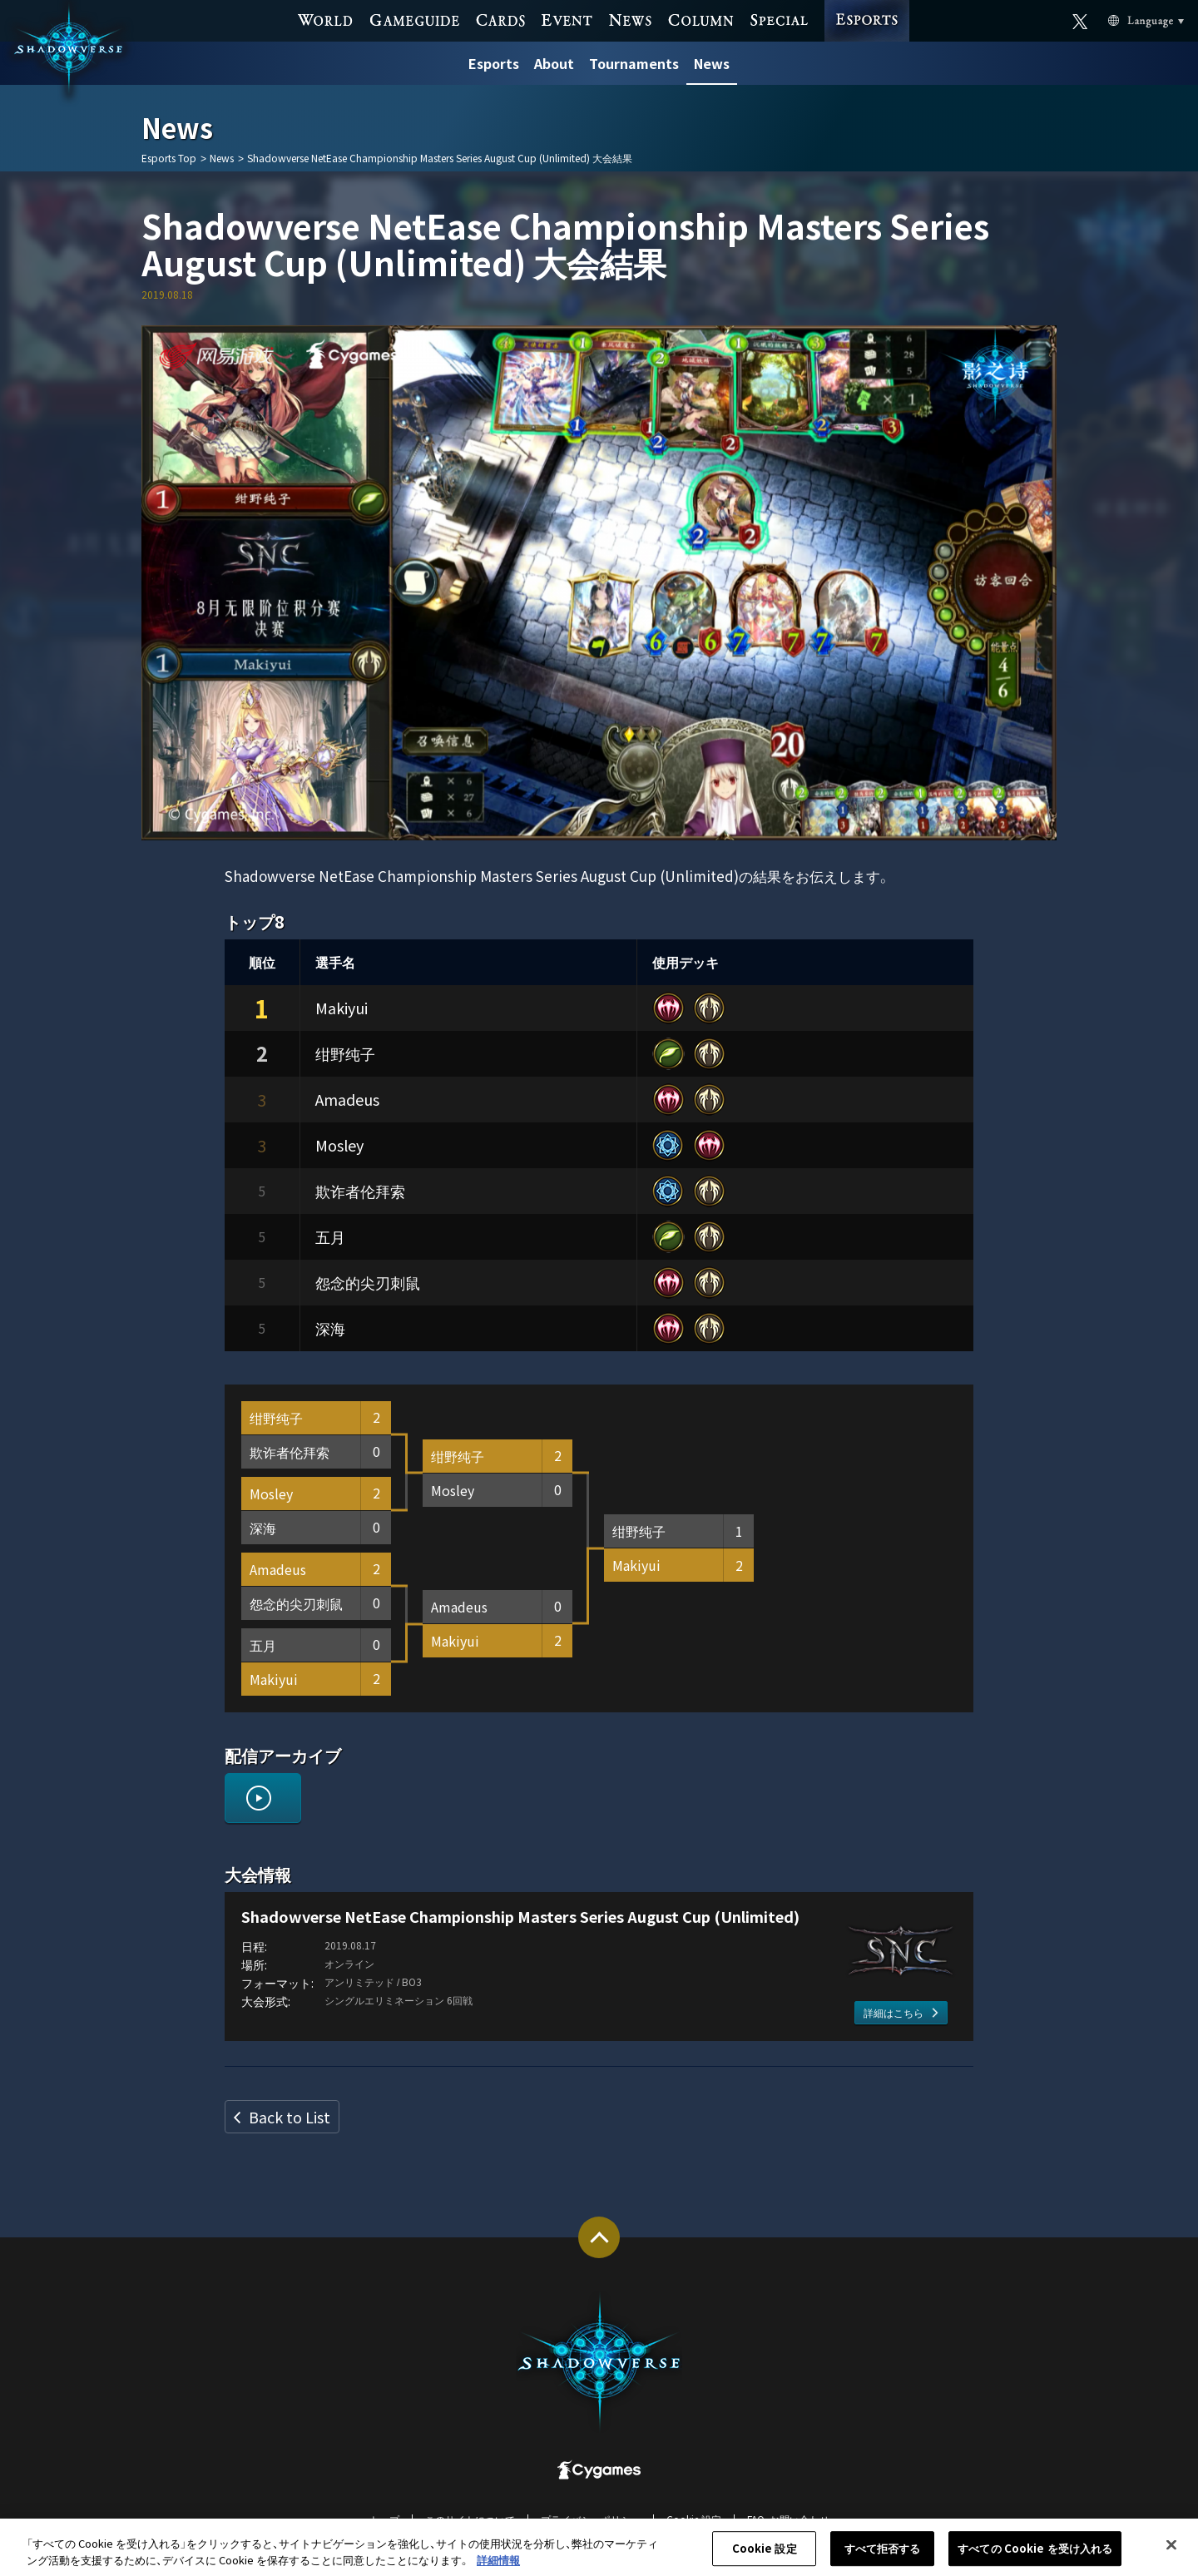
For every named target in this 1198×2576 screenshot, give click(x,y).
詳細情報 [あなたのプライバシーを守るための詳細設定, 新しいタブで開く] (498, 2568)
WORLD (326, 18)
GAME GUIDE (415, 18)
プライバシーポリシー (591, 2519)
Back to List (289, 2117)
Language (1125, 19)
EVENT (567, 18)
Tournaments (634, 63)
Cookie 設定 (693, 2519)
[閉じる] (1171, 2553)
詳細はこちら (893, 2012)
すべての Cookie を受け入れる (1035, 2557)
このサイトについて (470, 2519)
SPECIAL (779, 18)
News (712, 63)
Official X (1080, 18)
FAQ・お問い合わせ (788, 2519)
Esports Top (168, 158)
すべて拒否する (882, 2557)
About (554, 63)
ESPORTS (867, 4)
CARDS (500, 18)
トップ (384, 2519)
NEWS (630, 18)
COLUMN (700, 18)
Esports (493, 63)
